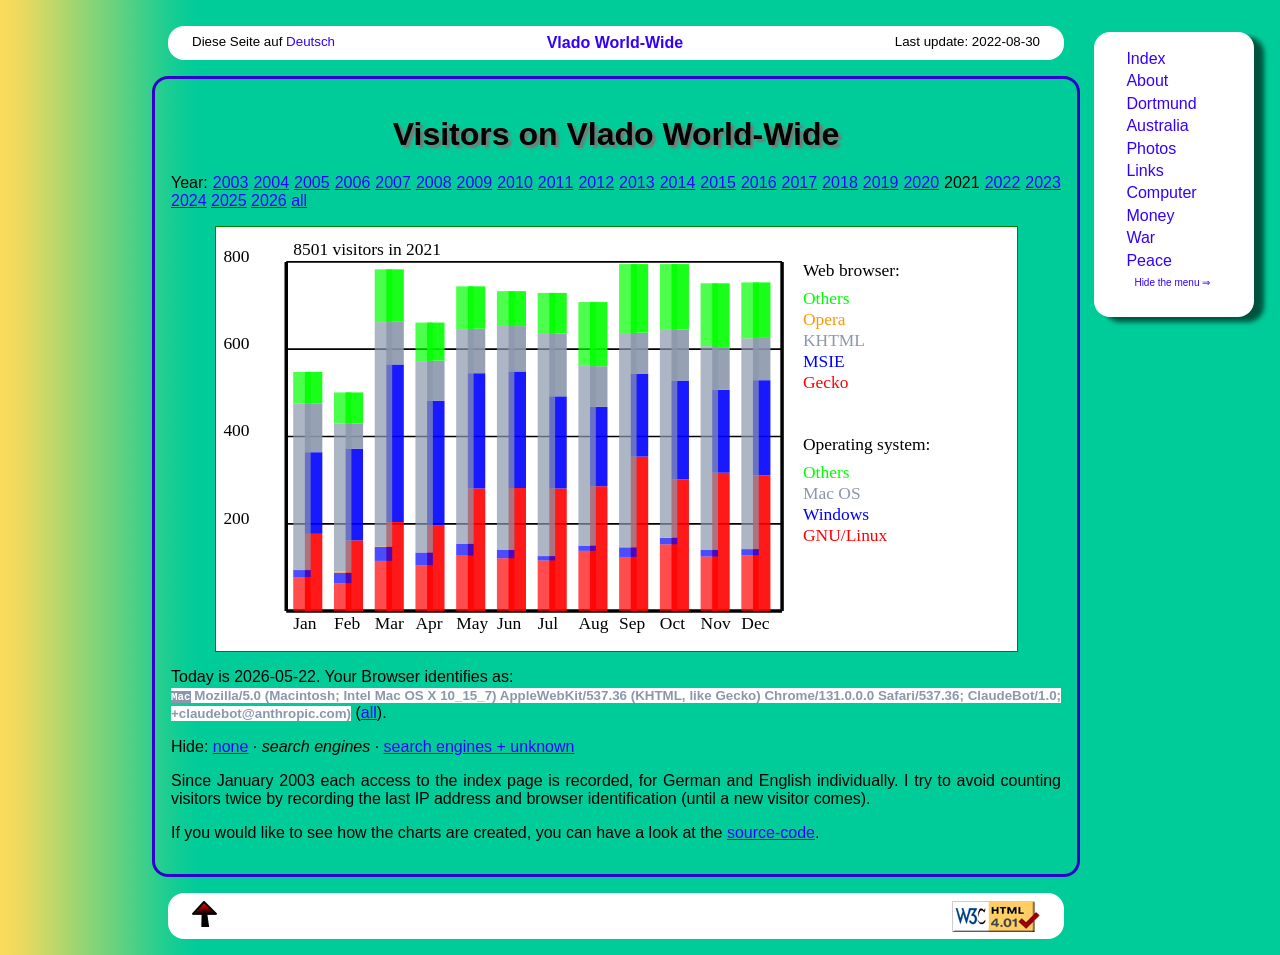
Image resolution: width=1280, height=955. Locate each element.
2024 (189, 200)
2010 (515, 182)
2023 (1043, 182)
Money (1150, 215)
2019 (881, 182)
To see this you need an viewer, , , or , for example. (600, 436)
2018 (840, 182)
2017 (800, 182)
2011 (556, 182)
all (299, 200)
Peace (1148, 260)
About (1147, 80)
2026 (269, 200)
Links (1144, 170)
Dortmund (1161, 103)
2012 (596, 182)
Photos (1151, 148)
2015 (718, 182)
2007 (393, 182)
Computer (1161, 192)
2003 (231, 182)
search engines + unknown (479, 746)
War (1140, 237)
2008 (434, 182)
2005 (312, 182)
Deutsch (310, 41)
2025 (229, 200)
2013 (637, 182)
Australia (1157, 125)
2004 (271, 182)
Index (1145, 58)
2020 (921, 182)
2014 (678, 182)
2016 (759, 182)
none (231, 746)
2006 (353, 182)
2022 (1003, 182)
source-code (771, 832)
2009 (475, 182)
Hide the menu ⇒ (1172, 282)
